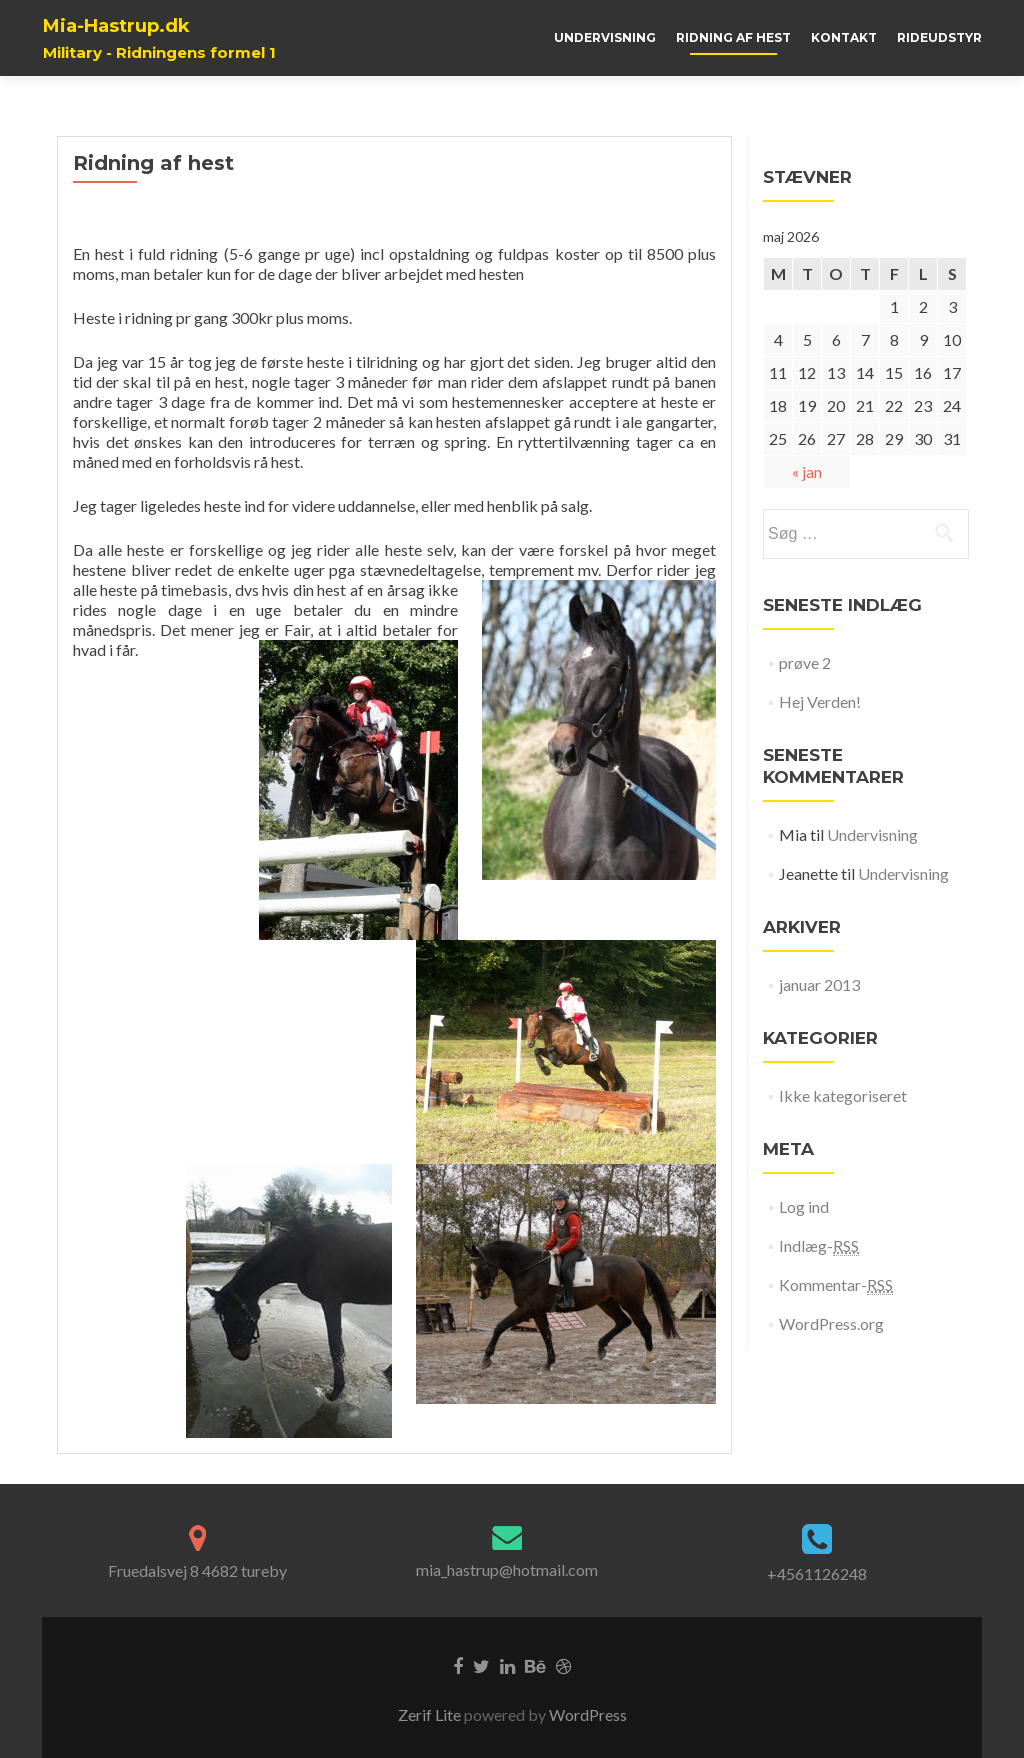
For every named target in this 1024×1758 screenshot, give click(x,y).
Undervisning (605, 37)
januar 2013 (819, 984)
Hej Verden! (820, 701)
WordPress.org (831, 1323)
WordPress (586, 1714)
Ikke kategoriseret (843, 1095)
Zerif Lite (431, 1714)
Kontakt (844, 37)
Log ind (804, 1206)
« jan (807, 471)
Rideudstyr (939, 37)
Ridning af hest (733, 37)
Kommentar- (836, 1285)
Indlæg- (819, 1246)
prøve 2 (805, 662)
